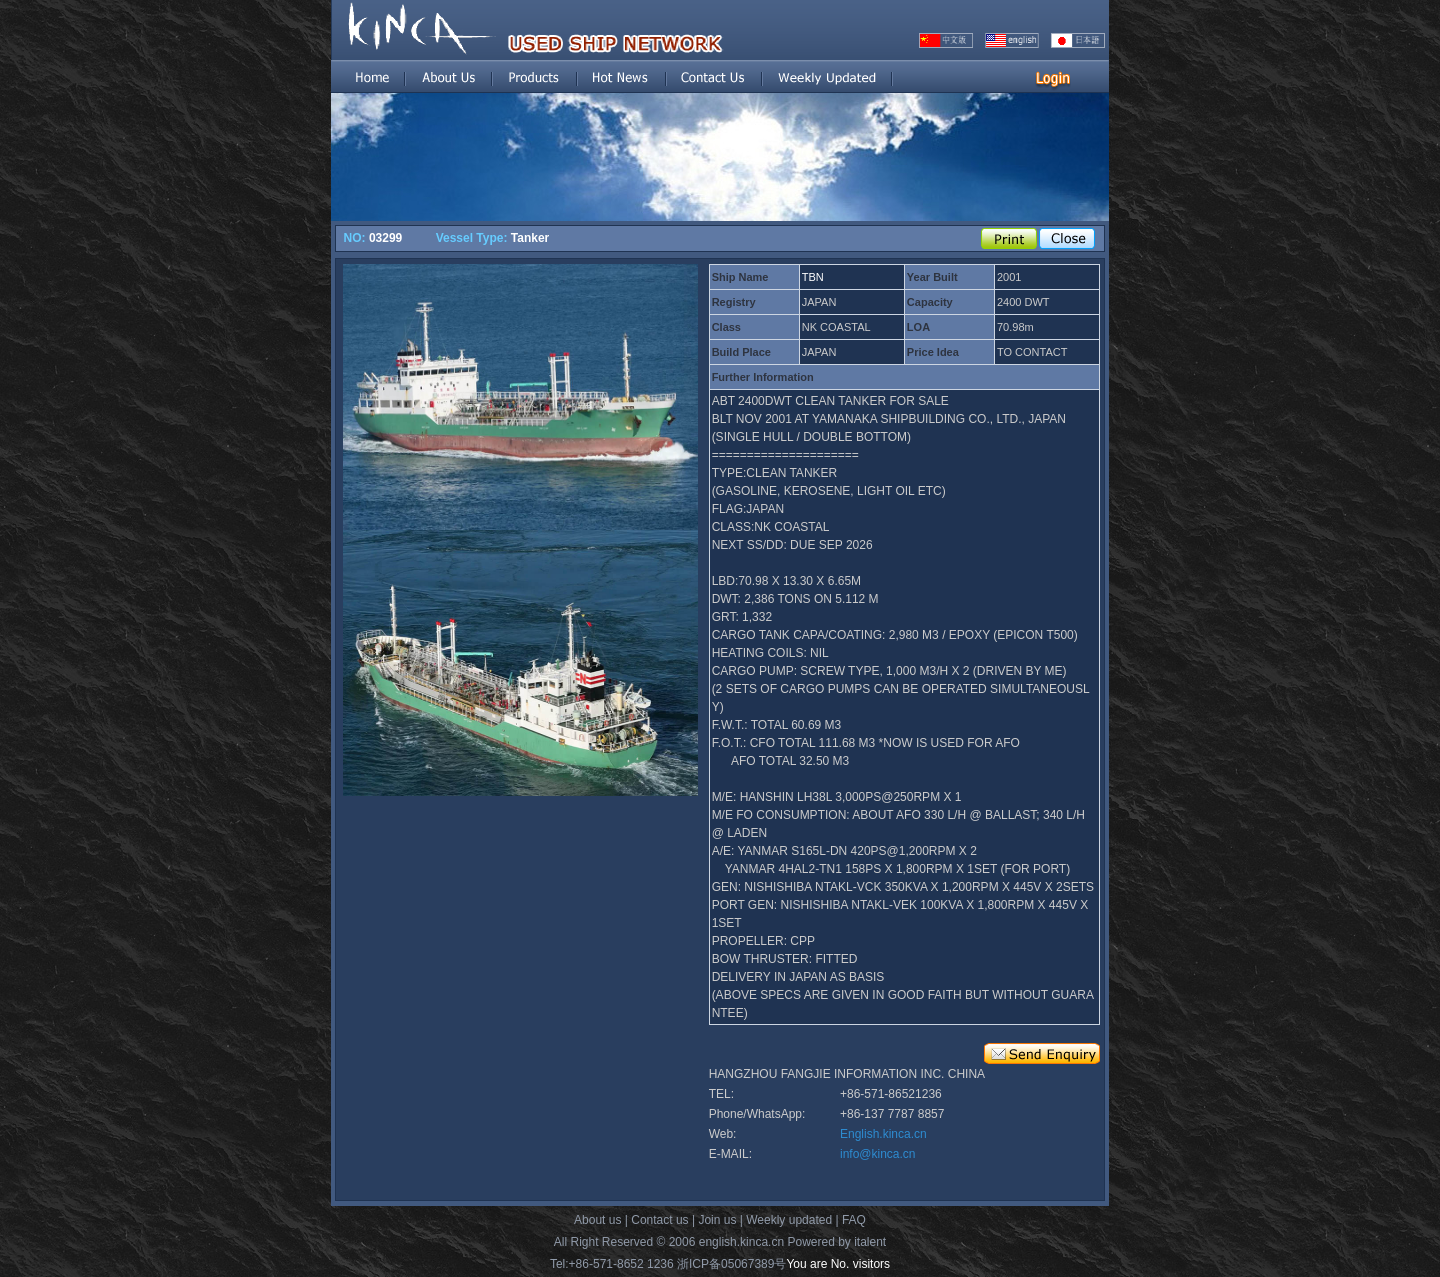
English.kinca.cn (883, 1134)
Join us (717, 1220)
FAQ (854, 1220)
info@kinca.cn (878, 1154)
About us (597, 1220)
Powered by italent (836, 1242)
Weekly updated (789, 1220)
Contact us (659, 1220)
